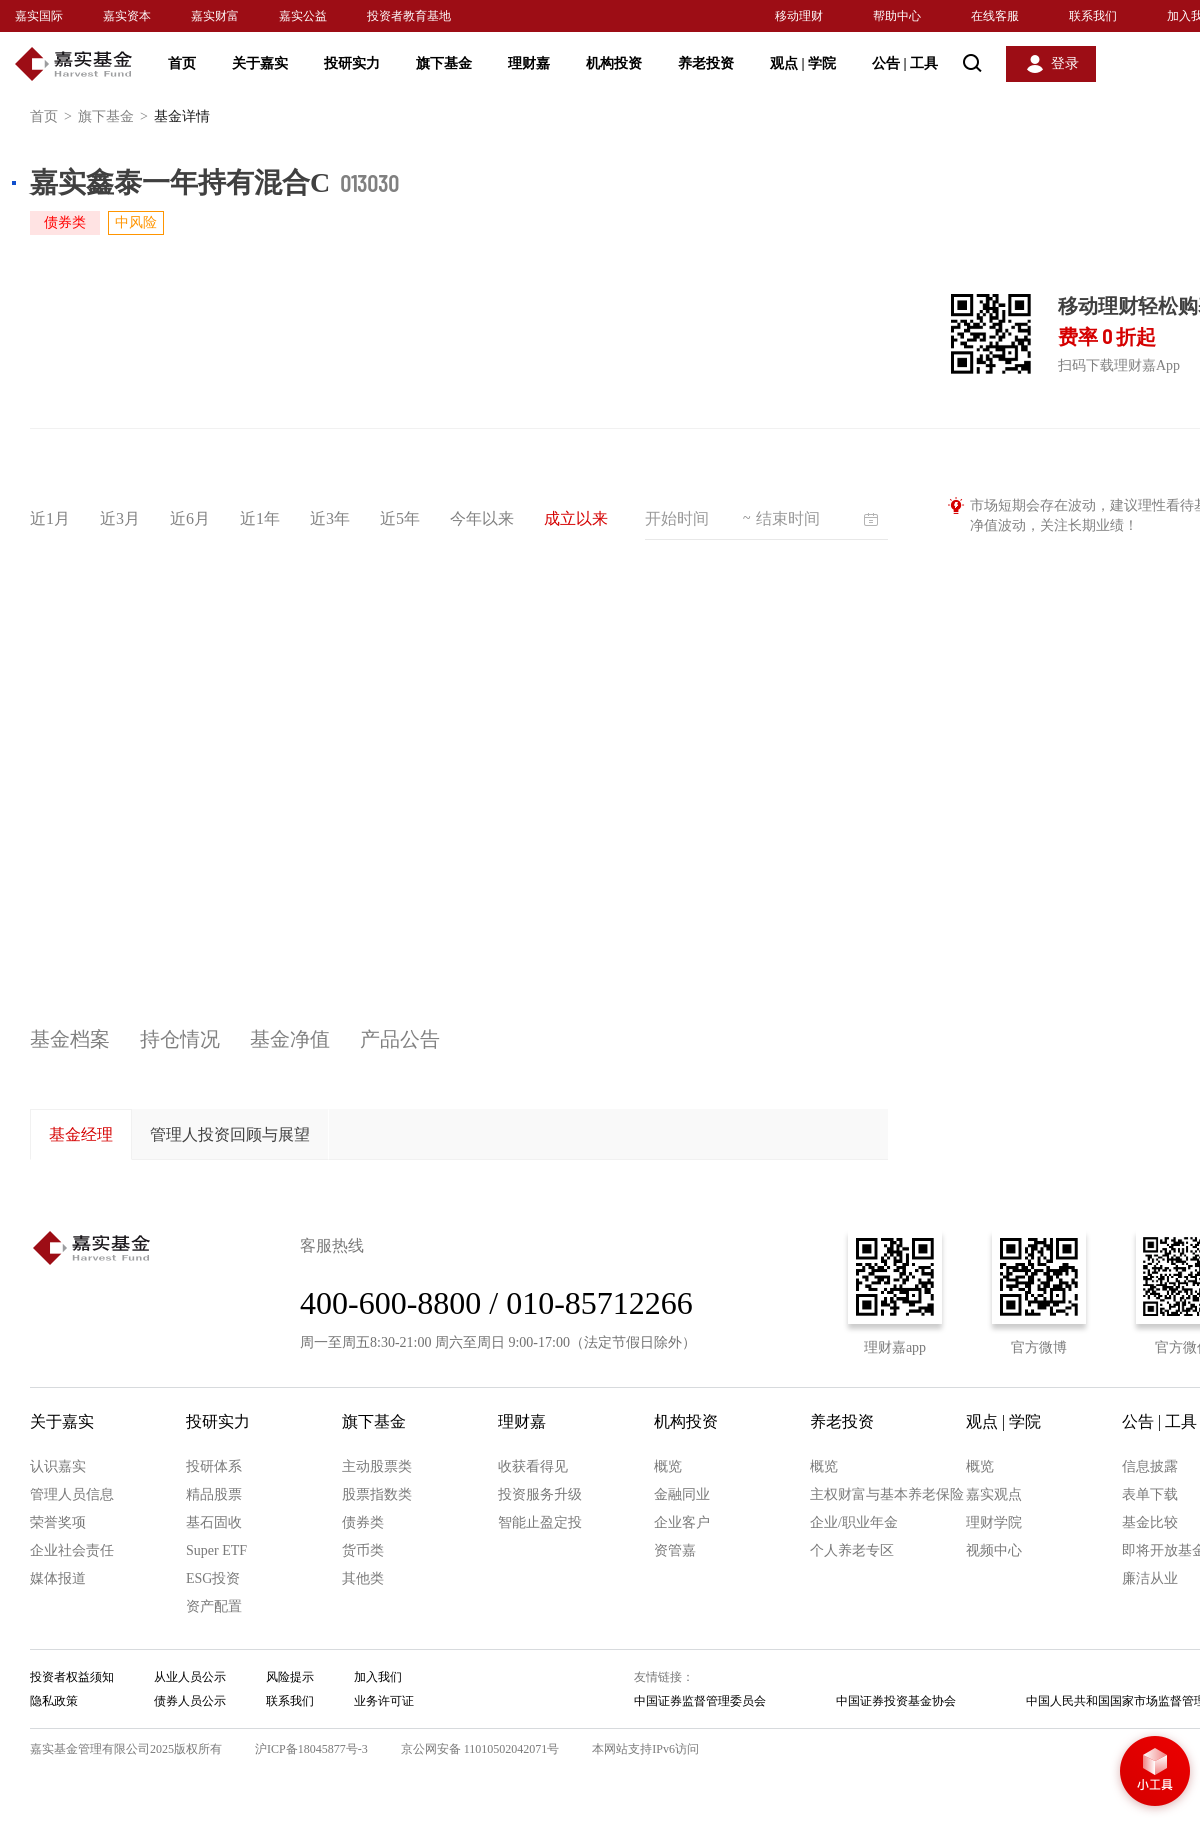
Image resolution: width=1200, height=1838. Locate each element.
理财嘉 (529, 63)
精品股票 (214, 1494)
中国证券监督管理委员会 (700, 1701)
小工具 (1155, 1773)
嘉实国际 (39, 16)
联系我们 (1093, 16)
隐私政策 (54, 1701)
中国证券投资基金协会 (896, 1701)
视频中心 (994, 1550)
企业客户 (682, 1522)
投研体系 (214, 1466)
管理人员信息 (72, 1494)
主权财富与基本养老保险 (887, 1494)
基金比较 (1150, 1522)
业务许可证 (384, 1701)
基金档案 (70, 1039)
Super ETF (216, 1550)
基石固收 (214, 1522)
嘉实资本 (127, 16)
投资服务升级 (540, 1494)
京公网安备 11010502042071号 (480, 1749)
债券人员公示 (190, 1701)
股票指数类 (377, 1494)
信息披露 (1150, 1466)
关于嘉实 (260, 63)
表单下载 (1150, 1494)
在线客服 (995, 16)
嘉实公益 (303, 16)
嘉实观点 (994, 1494)
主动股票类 (377, 1466)
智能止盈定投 (540, 1522)
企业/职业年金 (854, 1522)
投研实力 (352, 63)
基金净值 (290, 1039)
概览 (668, 1466)
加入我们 (378, 1677)
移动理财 (799, 16)
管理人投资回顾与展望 (230, 1134)
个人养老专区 (852, 1550)
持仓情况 (180, 1039)
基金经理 (81, 1134)
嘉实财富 (215, 16)
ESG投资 (213, 1578)
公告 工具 (905, 63)
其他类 (363, 1578)
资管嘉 (675, 1550)
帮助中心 (897, 16)
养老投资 (706, 63)
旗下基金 (444, 63)
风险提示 (290, 1677)
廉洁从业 (1150, 1578)
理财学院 (994, 1522)
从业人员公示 (190, 1677)
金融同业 (682, 1494)
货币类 (363, 1550)
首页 (182, 63)
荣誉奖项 (58, 1522)
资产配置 (214, 1606)
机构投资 (614, 63)
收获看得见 (533, 1466)
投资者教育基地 (409, 16)
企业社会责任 (72, 1550)
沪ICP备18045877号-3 (311, 1749)
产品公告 (400, 1039)
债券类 (363, 1522)
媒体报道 (58, 1578)
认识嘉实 (58, 1466)
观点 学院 (803, 63)
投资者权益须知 (72, 1677)
